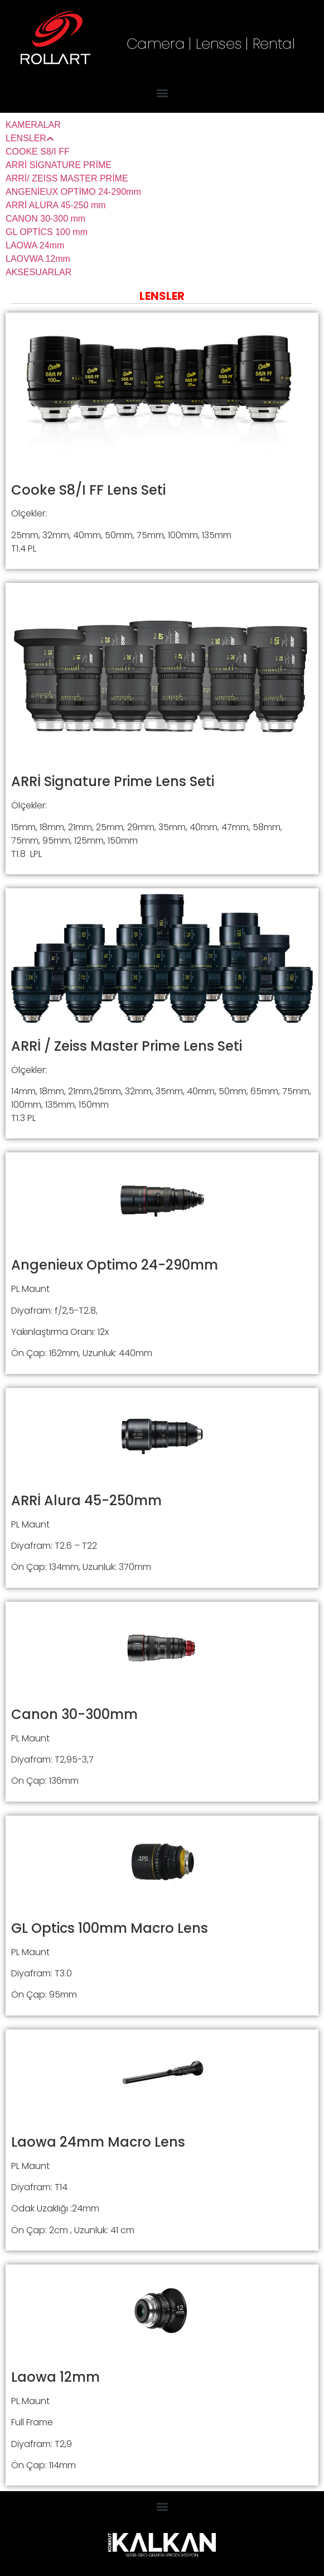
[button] (162, 92)
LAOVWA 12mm (38, 259)
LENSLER (30, 138)
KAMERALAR (33, 125)
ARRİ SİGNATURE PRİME (59, 165)
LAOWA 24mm (35, 245)
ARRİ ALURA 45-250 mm (56, 205)
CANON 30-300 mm (45, 218)
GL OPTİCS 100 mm (47, 232)
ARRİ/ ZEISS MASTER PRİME (67, 178)
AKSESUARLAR (38, 272)
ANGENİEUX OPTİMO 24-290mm (73, 192)
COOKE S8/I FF (38, 151)
